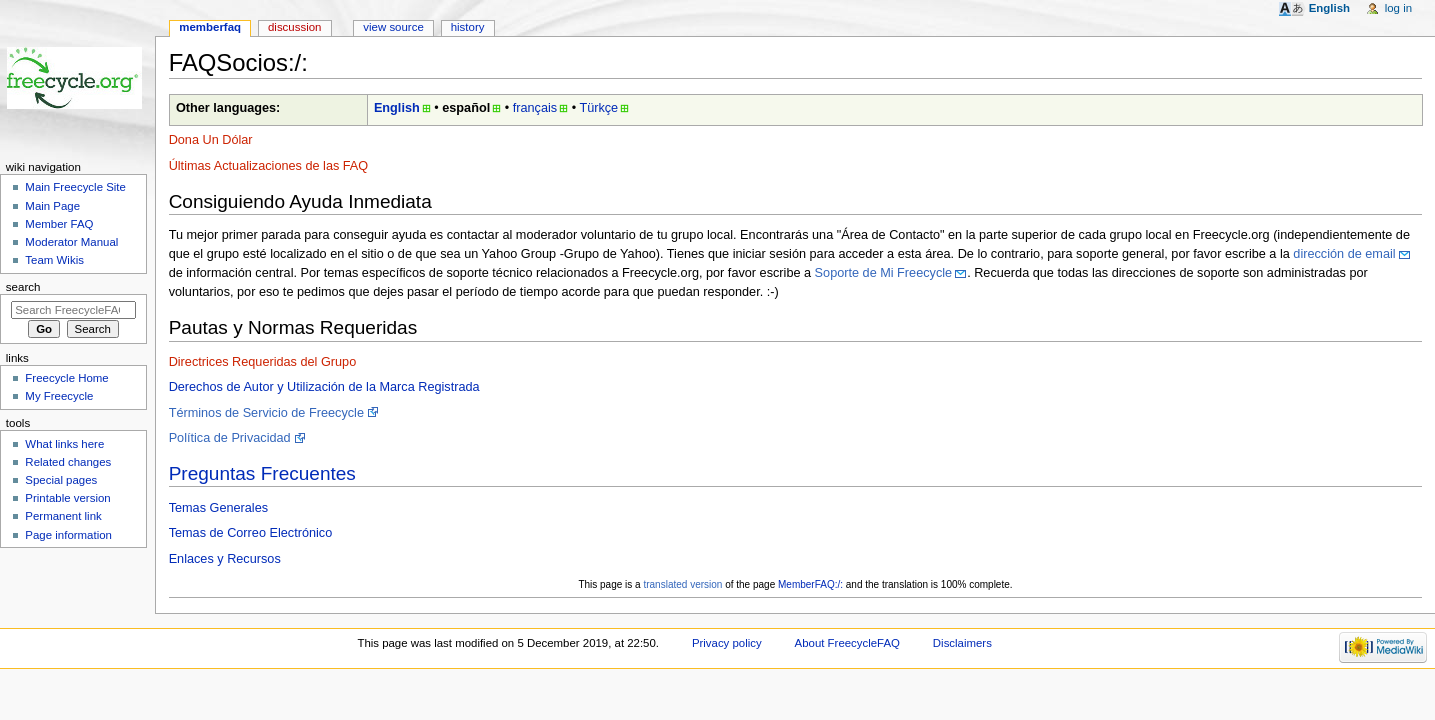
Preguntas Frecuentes (262, 473)
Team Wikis (54, 260)
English (397, 108)
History (468, 27)
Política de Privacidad (230, 438)
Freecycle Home (66, 378)
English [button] (1329, 8)
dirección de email (1344, 254)
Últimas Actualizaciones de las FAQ (269, 166)
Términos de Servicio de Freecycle (266, 413)
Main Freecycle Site (75, 187)
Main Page (52, 206)
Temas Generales (218, 508)
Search (23, 287)
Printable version (67, 498)
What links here (64, 444)
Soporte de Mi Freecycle (884, 273)
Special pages (61, 480)
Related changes (68, 462)
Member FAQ (59, 224)
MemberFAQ (210, 27)
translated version (682, 584)
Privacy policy (727, 643)
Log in (1398, 8)
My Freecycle (59, 396)
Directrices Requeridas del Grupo (263, 362)
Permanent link (63, 516)
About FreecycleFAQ (847, 643)
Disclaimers (962, 643)
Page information (68, 535)
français (535, 108)
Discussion (294, 27)
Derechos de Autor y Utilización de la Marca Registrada (324, 387)
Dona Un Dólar (211, 140)
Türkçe (598, 108)
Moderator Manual (71, 242)
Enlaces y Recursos (225, 559)
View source (393, 27)
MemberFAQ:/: (810, 584)
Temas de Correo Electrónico (251, 533)
